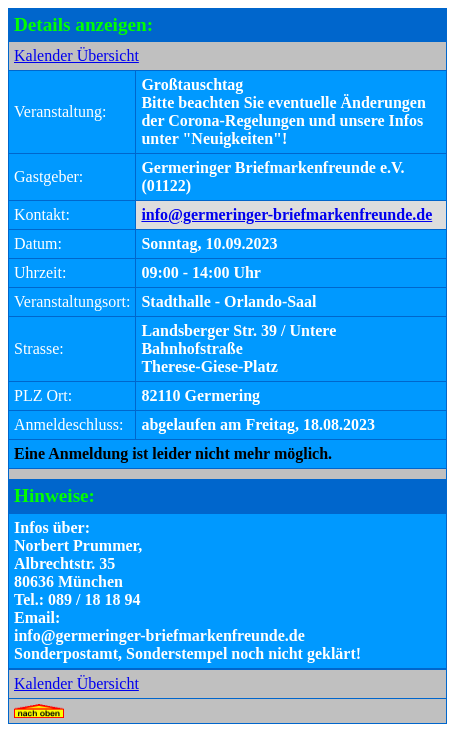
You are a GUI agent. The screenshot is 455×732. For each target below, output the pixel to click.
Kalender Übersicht (76, 55)
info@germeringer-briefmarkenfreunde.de (286, 214)
